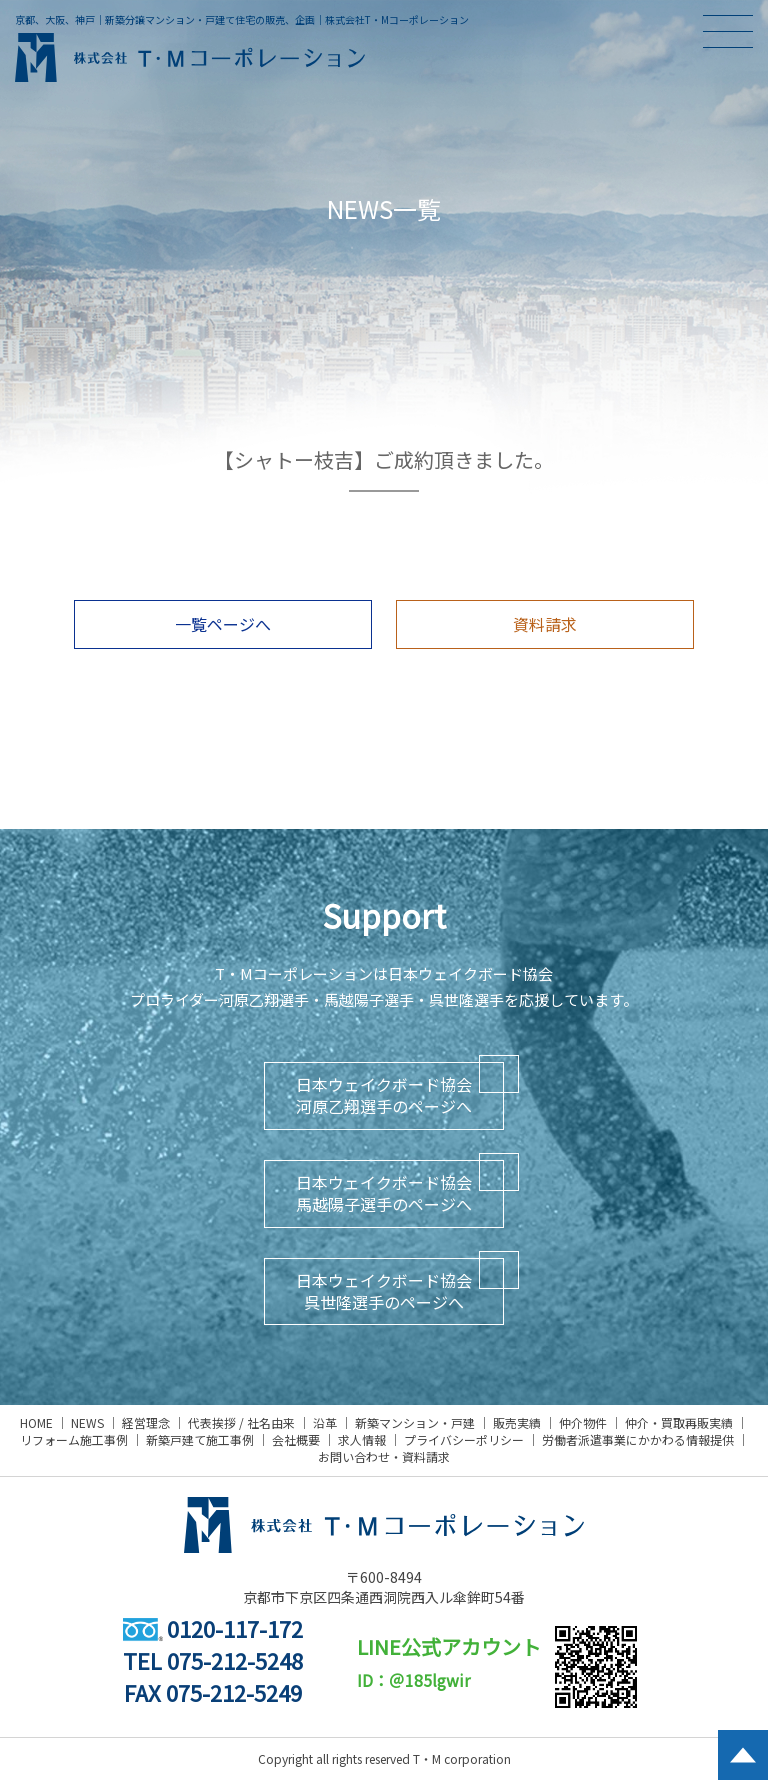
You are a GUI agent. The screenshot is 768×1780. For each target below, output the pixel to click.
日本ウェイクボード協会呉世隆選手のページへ (384, 1291)
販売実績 (517, 1422)
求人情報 (362, 1439)
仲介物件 (583, 1422)
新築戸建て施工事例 (200, 1439)
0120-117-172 (213, 1628)
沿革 (325, 1422)
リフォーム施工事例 (74, 1439)
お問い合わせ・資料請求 (384, 1456)
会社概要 (296, 1439)
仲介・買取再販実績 (679, 1422)
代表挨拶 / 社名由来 (241, 1422)
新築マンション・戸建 (415, 1422)
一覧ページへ (223, 624)
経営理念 (146, 1422)
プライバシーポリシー (464, 1439)
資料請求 (545, 624)
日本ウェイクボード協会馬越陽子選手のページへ (384, 1193)
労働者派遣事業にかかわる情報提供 (638, 1439)
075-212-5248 (235, 1660)
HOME (36, 1422)
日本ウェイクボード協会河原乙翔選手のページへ (384, 1095)
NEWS (87, 1422)
